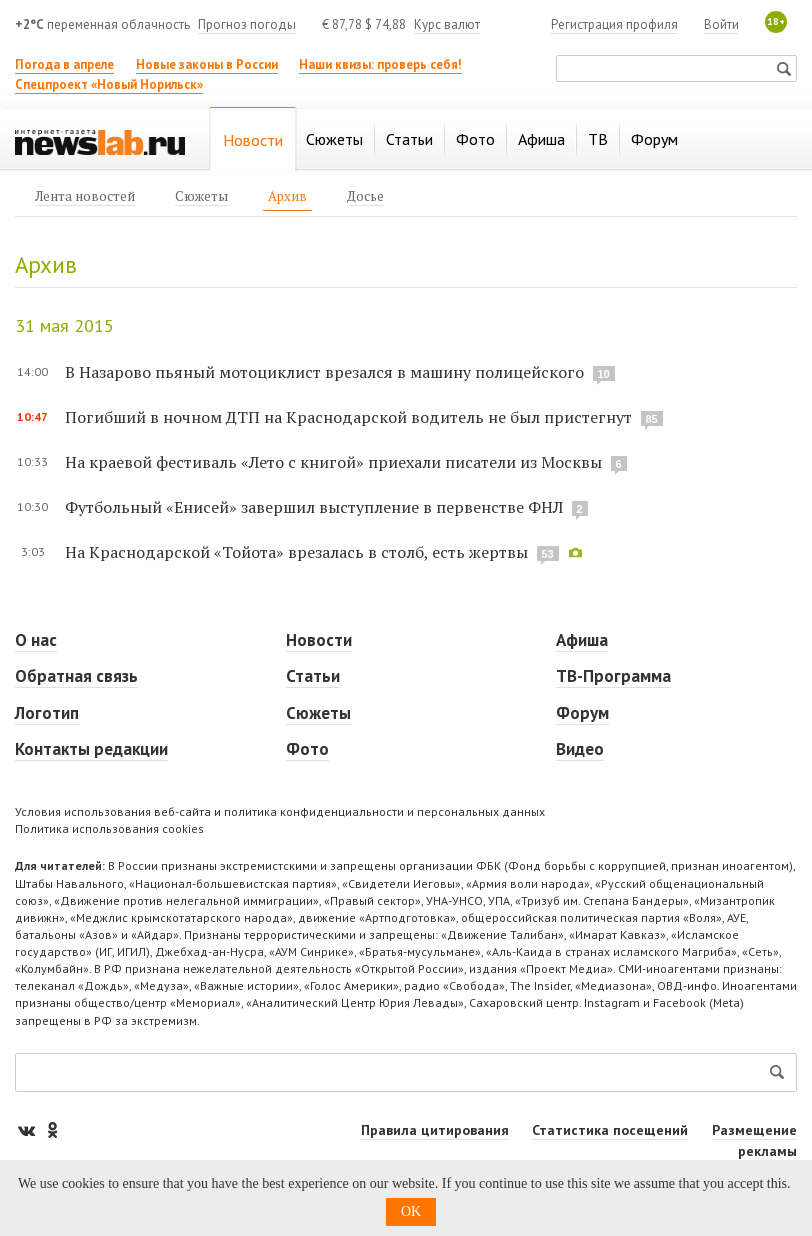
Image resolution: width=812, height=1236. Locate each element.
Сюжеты (318, 713)
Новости (319, 640)
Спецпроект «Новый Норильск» (109, 84)
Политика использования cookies (109, 828)
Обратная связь (76, 676)
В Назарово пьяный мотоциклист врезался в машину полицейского (324, 372)
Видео (580, 749)
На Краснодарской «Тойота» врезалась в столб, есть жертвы (296, 552)
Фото (307, 749)
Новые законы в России (207, 64)
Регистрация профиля (614, 24)
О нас (36, 640)
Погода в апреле (64, 64)
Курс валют (447, 24)
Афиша (582, 640)
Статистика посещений (610, 1130)
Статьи (313, 676)
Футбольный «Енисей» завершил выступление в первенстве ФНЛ (314, 507)
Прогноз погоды (247, 24)
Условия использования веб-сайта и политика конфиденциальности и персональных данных (280, 811)
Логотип (47, 713)
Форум (582, 713)
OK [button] (411, 1211)
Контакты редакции (91, 749)
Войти (721, 24)
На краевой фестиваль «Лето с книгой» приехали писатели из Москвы (333, 462)
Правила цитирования (435, 1130)
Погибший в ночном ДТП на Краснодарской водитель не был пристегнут (348, 417)
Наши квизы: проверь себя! (380, 64)
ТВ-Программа (613, 676)
